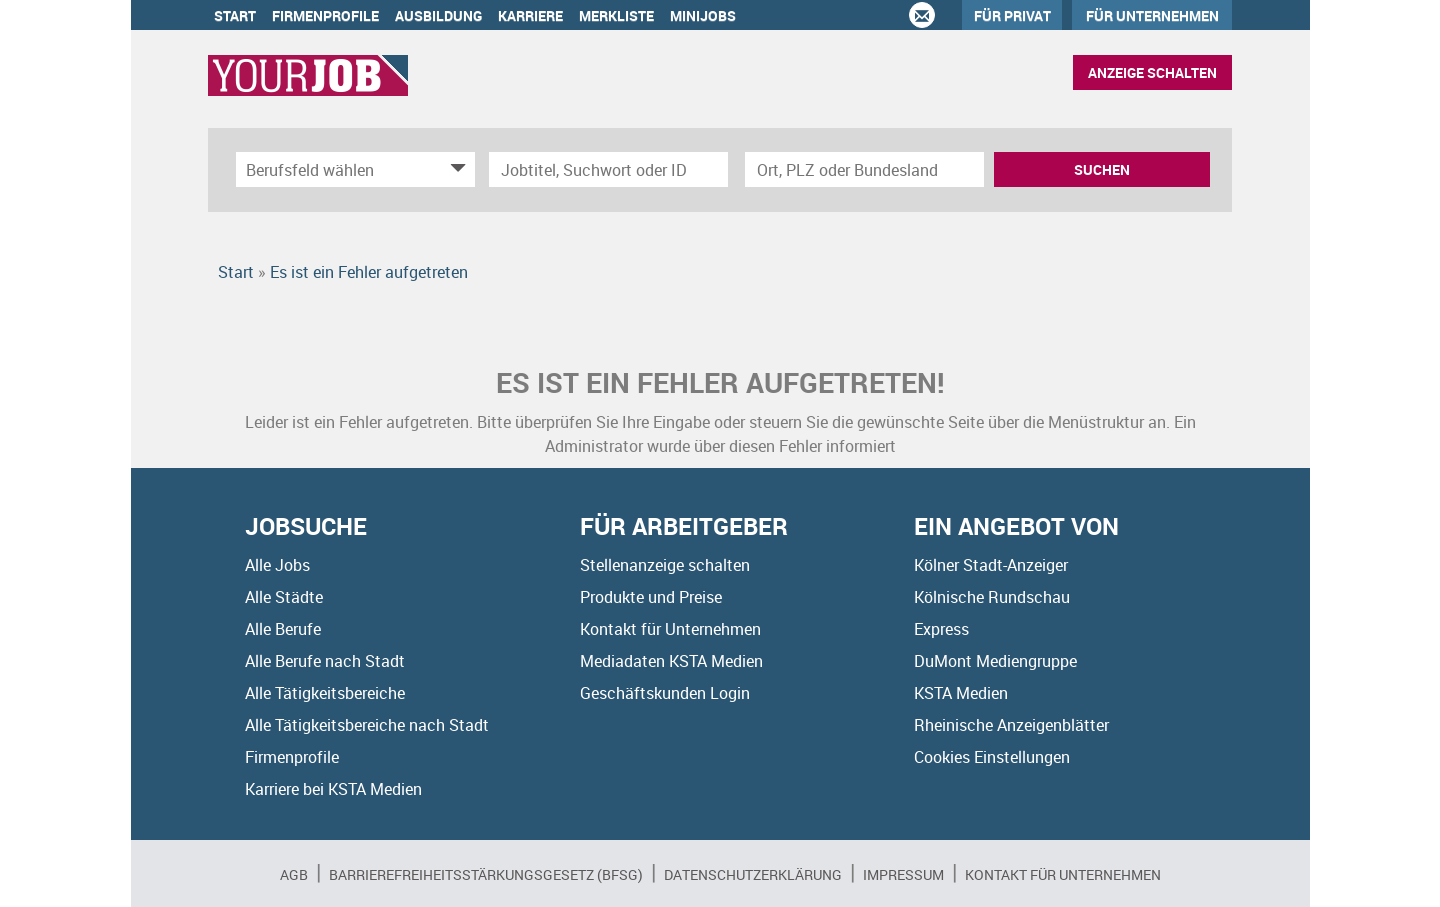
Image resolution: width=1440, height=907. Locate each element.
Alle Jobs (277, 565)
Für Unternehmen (1152, 15)
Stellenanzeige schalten (665, 565)
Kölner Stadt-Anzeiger (991, 565)
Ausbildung (438, 15)
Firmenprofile (325, 15)
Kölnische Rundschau (992, 597)
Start (235, 15)
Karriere (530, 15)
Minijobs (703, 15)
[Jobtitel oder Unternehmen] (608, 169)
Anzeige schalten (1152, 72)
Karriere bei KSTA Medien (333, 789)
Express (941, 629)
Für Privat (1012, 15)
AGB (294, 874)
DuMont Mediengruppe (995, 661)
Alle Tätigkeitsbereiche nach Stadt (367, 725)
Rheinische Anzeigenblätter (1011, 725)
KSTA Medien (961, 693)
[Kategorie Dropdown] (455, 169)
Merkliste (616, 15)
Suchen (1102, 169)
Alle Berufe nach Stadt (325, 661)
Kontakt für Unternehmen (670, 629)
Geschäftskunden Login (665, 693)
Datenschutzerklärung (753, 874)
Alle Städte (284, 597)
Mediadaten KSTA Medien (671, 661)
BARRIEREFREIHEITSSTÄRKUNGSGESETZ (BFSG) (486, 874)
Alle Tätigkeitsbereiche (325, 693)
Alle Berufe (283, 629)
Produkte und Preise (651, 597)
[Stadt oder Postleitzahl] (864, 169)
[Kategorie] (335, 169)
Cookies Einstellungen (992, 757)
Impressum (903, 874)
